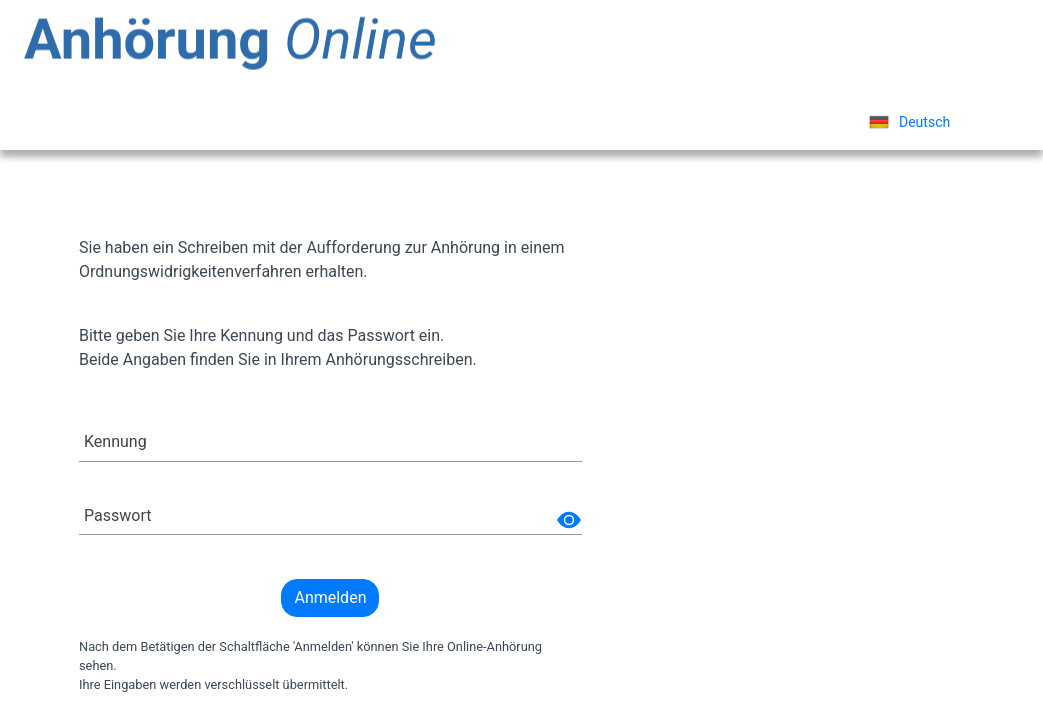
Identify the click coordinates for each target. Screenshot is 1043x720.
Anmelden (330, 597)
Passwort (117, 515)
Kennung (115, 441)
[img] (569, 520)
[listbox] (909, 122)
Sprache (793, 122)
